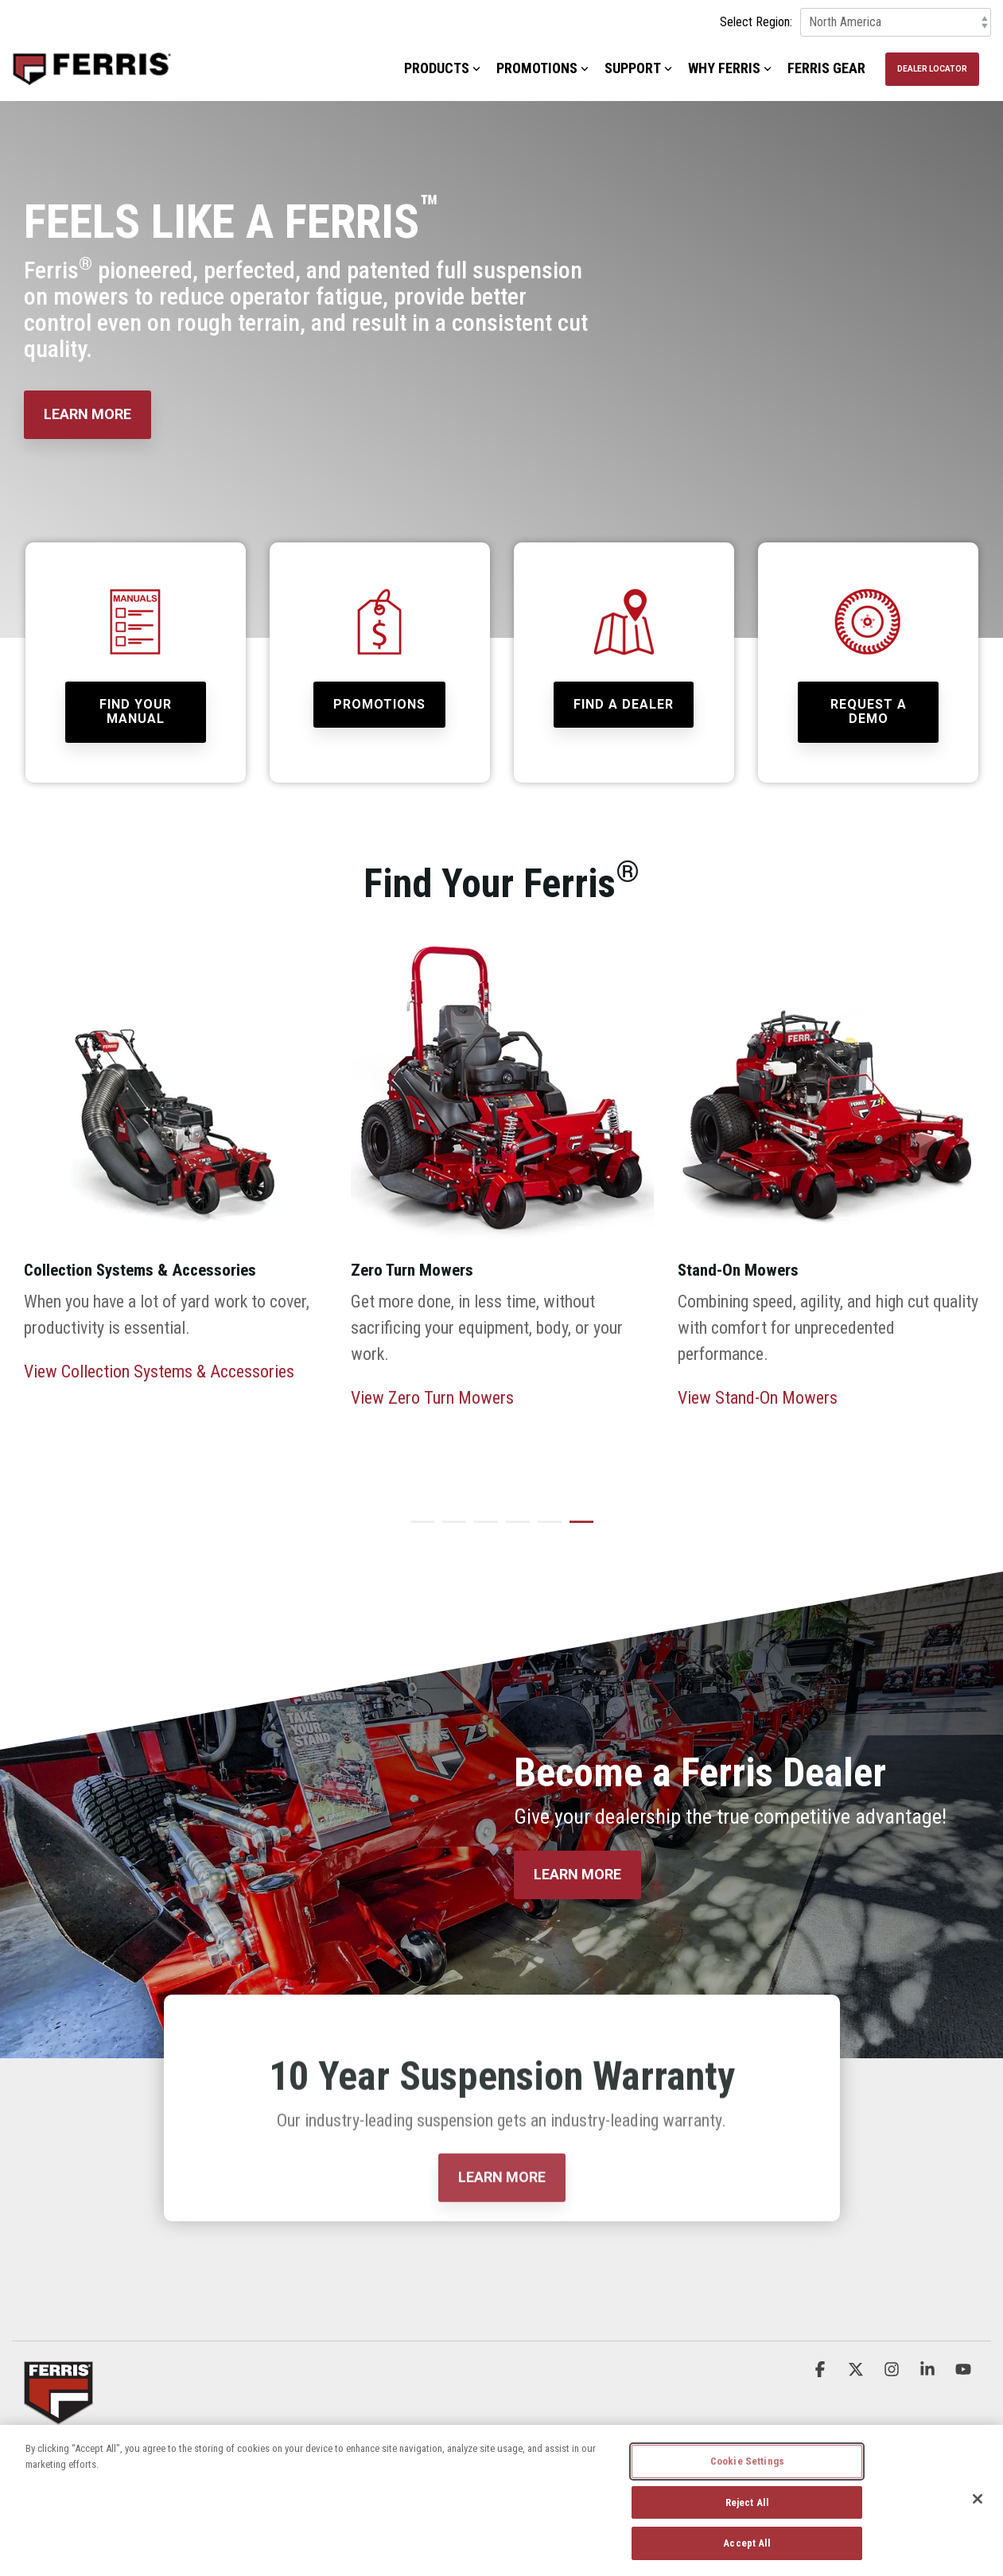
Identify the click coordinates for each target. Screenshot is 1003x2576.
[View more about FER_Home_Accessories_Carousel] (175, 1097)
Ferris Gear (826, 68)
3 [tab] (482, 1529)
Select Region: (756, 22)
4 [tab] (514, 1529)
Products (442, 68)
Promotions (542, 68)
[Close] (977, 2498)
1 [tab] (418, 1529)
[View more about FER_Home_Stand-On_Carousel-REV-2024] (829, 1097)
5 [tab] (546, 1529)
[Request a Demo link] (868, 712)
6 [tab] (577, 1529)
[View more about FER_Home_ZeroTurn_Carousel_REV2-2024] (502, 1097)
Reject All (747, 2502)
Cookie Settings (747, 2461)
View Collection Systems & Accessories (159, 1371)
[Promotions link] (379, 705)
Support (638, 68)
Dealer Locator (932, 68)
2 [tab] (450, 1529)
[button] (822, 2369)
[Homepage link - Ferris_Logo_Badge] (58, 2414)
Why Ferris (730, 68)
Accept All (747, 2543)
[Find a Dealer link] (624, 705)
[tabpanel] (175, 1213)
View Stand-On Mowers (758, 1398)
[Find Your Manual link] (135, 712)
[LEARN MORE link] (87, 414)
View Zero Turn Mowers (432, 1398)
